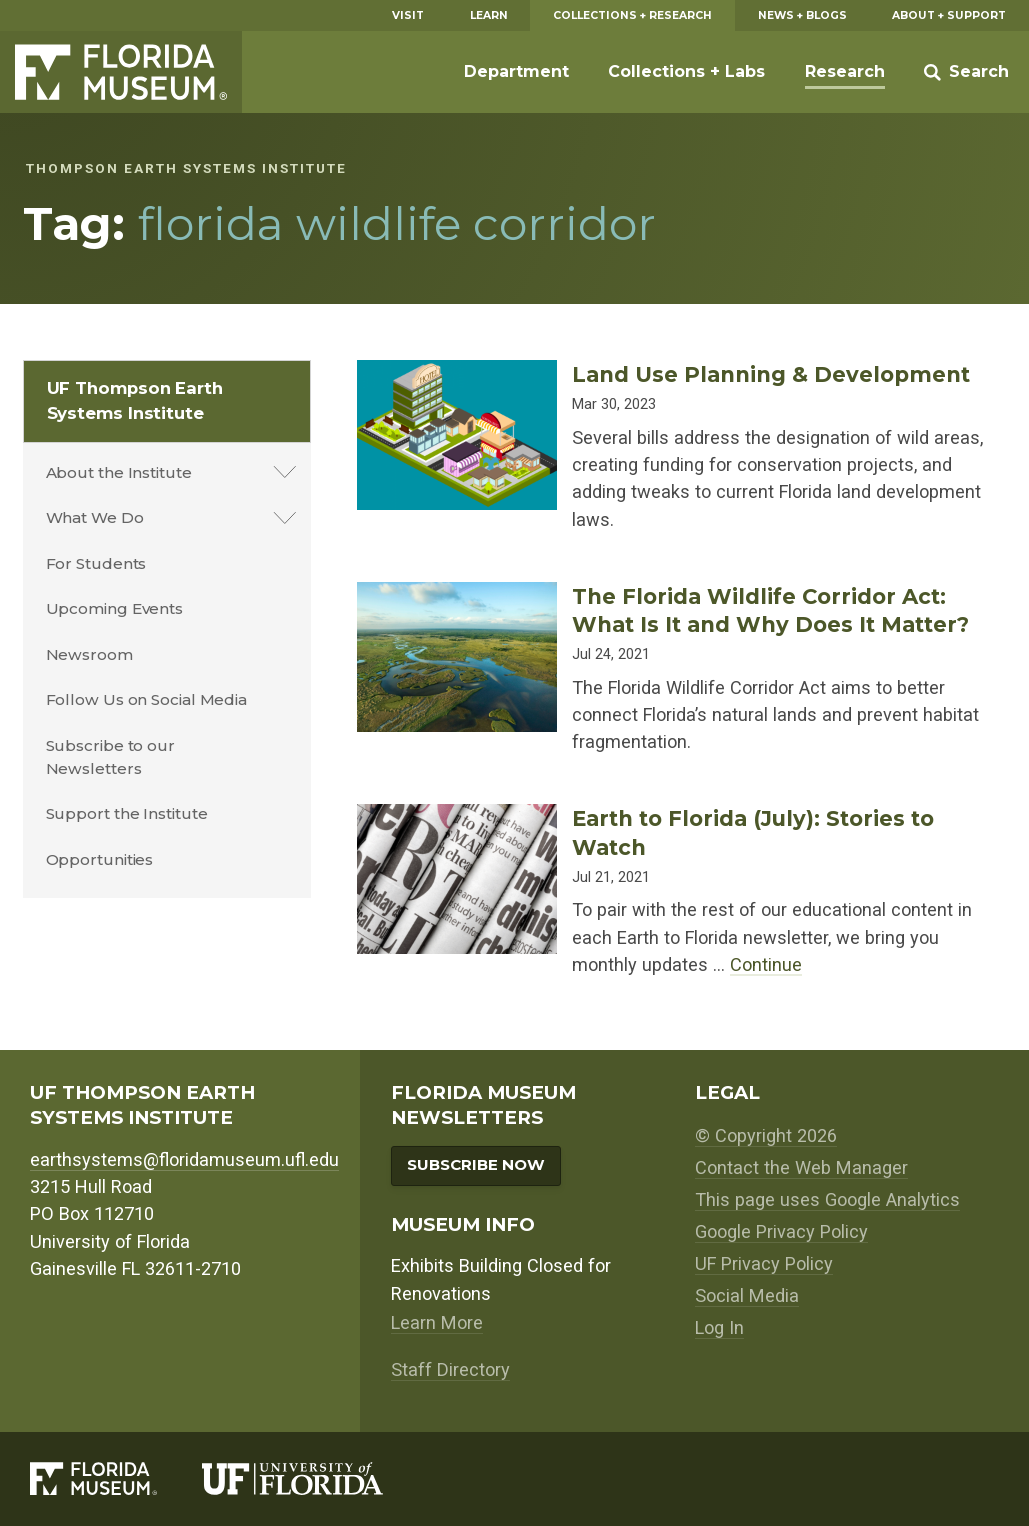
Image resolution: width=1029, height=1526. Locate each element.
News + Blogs (802, 15)
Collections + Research (632, 15)
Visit (408, 15)
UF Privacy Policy (764, 1263)
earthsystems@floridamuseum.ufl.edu (184, 1159)
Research (845, 71)
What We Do (95, 517)
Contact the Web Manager (801, 1167)
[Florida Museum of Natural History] (116, 1478)
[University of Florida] (315, 1478)
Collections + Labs (686, 71)
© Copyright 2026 (766, 1135)
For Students (96, 563)
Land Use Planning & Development (771, 374)
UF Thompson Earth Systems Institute (135, 400)
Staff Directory (450, 1369)
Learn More (437, 1322)
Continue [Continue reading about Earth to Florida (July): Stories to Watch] (766, 964)
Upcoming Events (115, 608)
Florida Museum (121, 72)
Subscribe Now (476, 1164)
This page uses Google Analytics (827, 1199)
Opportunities (100, 859)
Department (516, 71)
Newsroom (89, 654)
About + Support (949, 15)
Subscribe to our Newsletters (110, 757)
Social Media (747, 1295)
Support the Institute (127, 813)
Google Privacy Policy (781, 1231)
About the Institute (119, 472)
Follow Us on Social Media (147, 699)
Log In (719, 1327)
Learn (489, 15)
